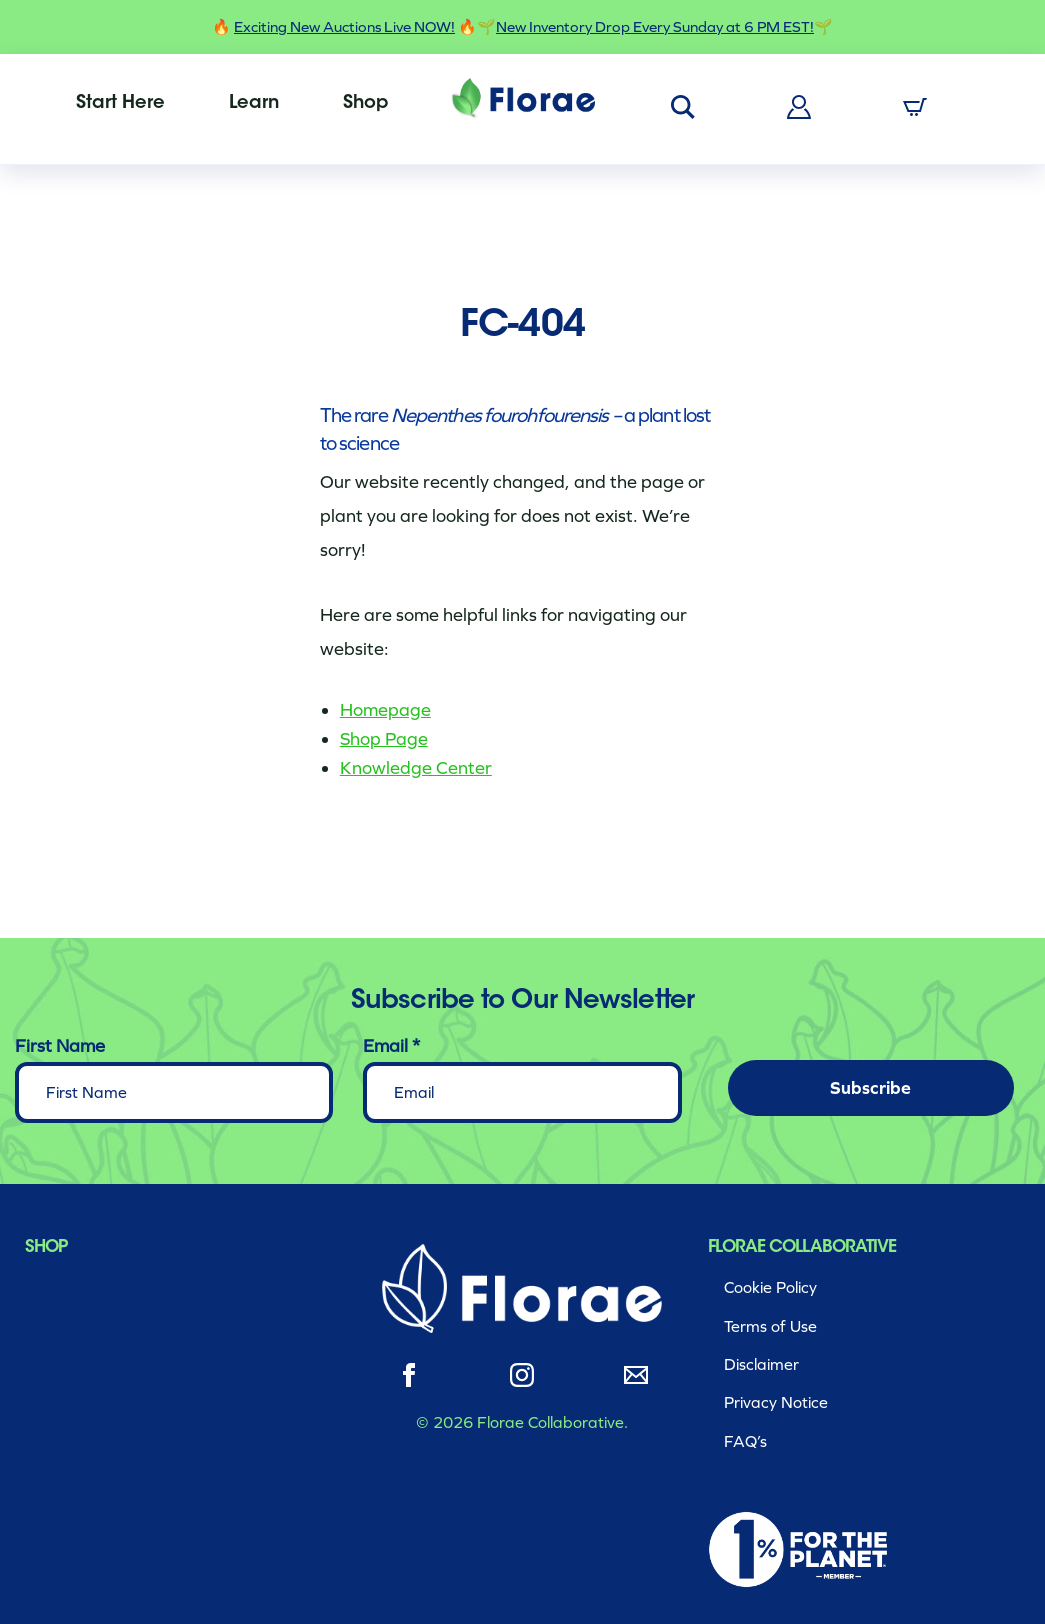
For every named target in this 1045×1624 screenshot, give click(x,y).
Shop (365, 104)
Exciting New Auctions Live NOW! (344, 27)
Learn (254, 104)
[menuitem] (120, 104)
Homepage (385, 710)
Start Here (120, 104)
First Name (60, 1046)
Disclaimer (761, 1364)
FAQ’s (745, 1441)
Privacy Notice (776, 1402)
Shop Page (384, 739)
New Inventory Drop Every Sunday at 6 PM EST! (655, 27)
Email (391, 1046)
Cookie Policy (770, 1287)
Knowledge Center (416, 768)
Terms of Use (770, 1326)
